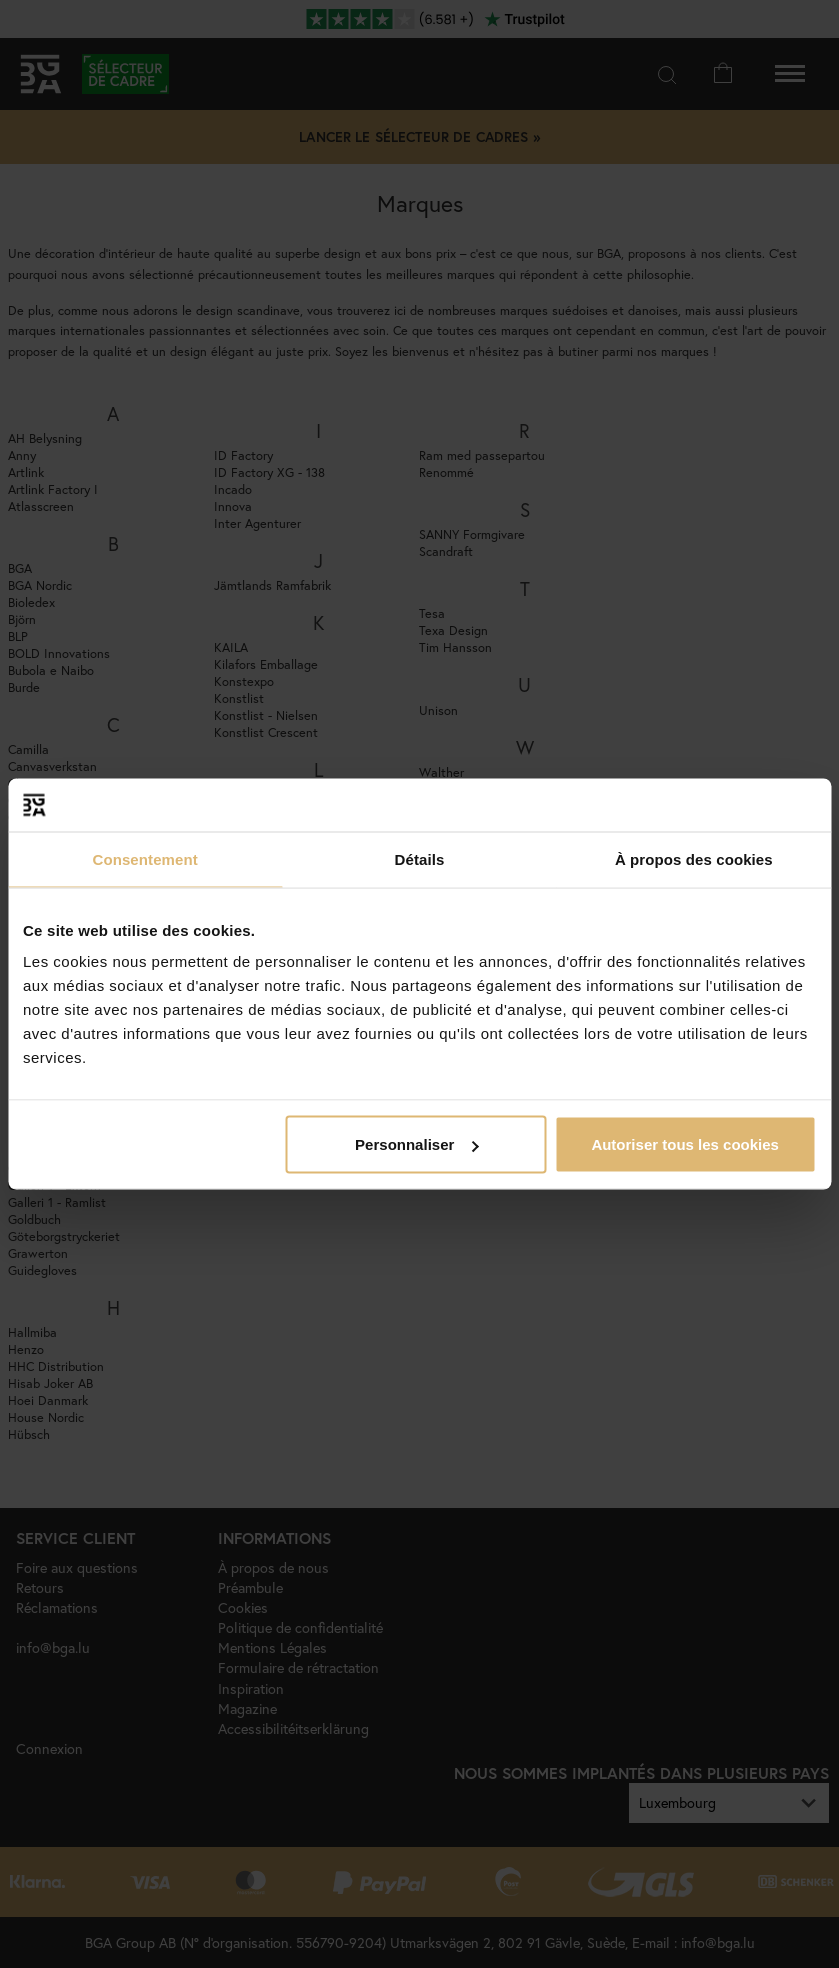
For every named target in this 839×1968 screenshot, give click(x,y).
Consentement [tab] (144, 858)
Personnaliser (416, 1144)
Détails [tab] (420, 858)
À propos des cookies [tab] (694, 858)
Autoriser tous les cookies (685, 1144)
